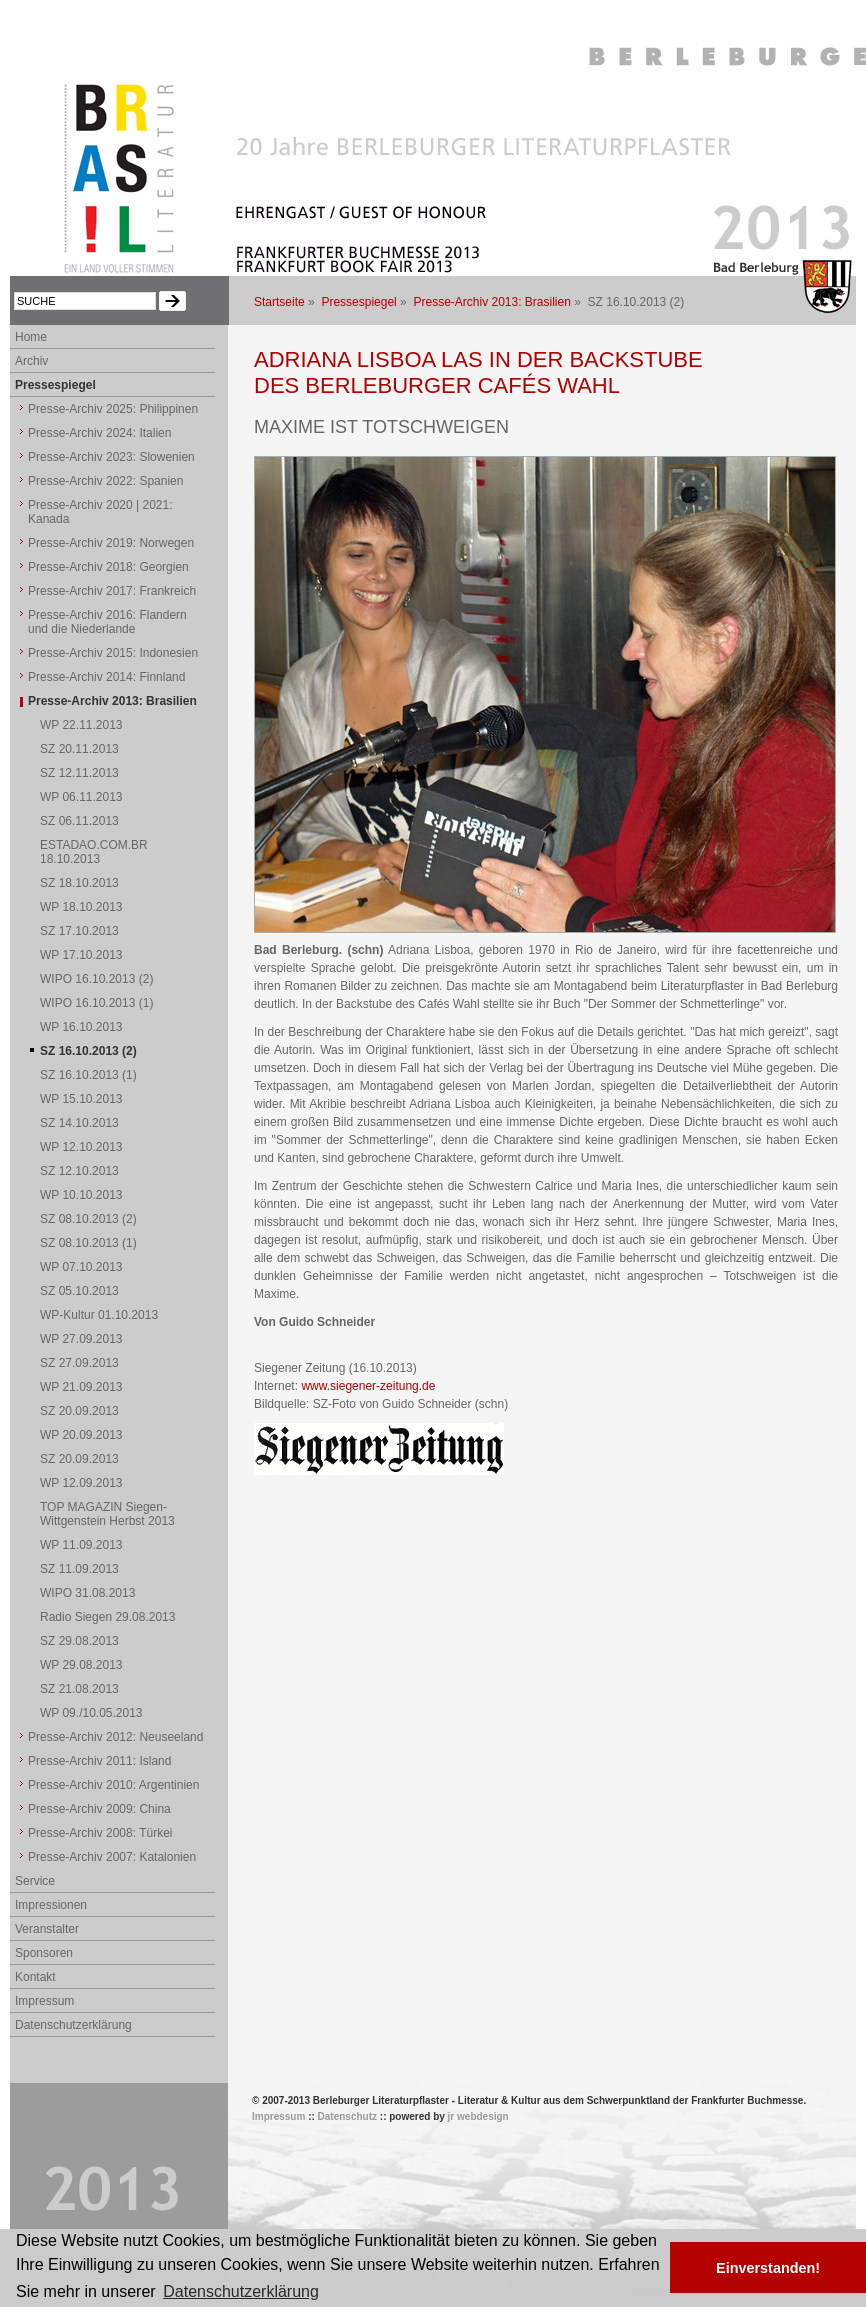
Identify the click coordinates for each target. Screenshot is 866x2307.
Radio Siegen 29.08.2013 (107, 1617)
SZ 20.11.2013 (79, 749)
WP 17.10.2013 (81, 955)
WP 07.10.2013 (81, 1267)
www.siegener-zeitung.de (368, 1386)
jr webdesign (478, 2116)
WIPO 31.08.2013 (87, 1593)
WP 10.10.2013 (81, 1195)
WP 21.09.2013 (81, 1387)
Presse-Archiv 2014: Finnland (106, 677)
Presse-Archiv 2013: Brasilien (491, 302)
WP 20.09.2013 (81, 1435)
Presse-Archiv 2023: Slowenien (111, 457)
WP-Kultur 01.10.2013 (99, 1315)
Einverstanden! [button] (768, 2268)
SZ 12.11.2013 (79, 773)
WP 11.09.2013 (81, 1545)
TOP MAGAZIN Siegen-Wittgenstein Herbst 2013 (107, 1514)
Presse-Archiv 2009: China (99, 1809)
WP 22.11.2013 (81, 725)
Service (35, 1881)
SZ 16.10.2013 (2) (88, 1051)
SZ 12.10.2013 (79, 1171)
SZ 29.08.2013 (79, 1641)
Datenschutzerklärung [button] (241, 2291)
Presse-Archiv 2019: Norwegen (111, 543)
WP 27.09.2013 (81, 1339)
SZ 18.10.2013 (79, 883)
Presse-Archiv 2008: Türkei (100, 1833)
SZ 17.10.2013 (79, 931)
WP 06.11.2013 (81, 797)
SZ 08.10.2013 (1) (88, 1243)
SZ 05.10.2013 (79, 1291)
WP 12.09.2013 (81, 1483)
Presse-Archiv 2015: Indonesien (113, 653)
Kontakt (35, 1977)
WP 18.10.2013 (81, 907)
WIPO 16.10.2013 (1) (96, 1003)
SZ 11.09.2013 (79, 1569)
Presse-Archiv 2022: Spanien (105, 481)
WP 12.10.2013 (81, 1147)
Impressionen (51, 1905)
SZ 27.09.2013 (79, 1363)
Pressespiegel (358, 302)
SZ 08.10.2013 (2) (88, 1219)
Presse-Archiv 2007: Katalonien (112, 1857)
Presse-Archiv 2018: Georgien (108, 567)
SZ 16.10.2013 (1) (88, 1075)
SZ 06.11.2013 (79, 821)
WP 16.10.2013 (81, 1027)
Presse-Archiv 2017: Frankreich (112, 591)
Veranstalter (47, 1929)
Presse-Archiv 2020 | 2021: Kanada (100, 512)
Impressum (44, 2001)
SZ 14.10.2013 (79, 1123)
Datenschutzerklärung (73, 2025)
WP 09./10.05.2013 (91, 1713)
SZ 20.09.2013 (79, 1411)
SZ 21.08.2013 (79, 1689)
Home (31, 337)
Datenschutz (347, 2116)
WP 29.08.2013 (81, 1665)
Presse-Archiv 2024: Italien (99, 433)
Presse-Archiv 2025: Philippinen (113, 409)
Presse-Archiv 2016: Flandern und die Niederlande (107, 622)
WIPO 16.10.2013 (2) (96, 979)
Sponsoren (44, 1953)
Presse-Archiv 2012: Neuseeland (115, 1737)
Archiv (31, 361)
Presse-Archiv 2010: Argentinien (113, 1785)
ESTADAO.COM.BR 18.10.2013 (94, 852)
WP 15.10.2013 (81, 1099)
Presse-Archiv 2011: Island (99, 1761)
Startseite (279, 302)
